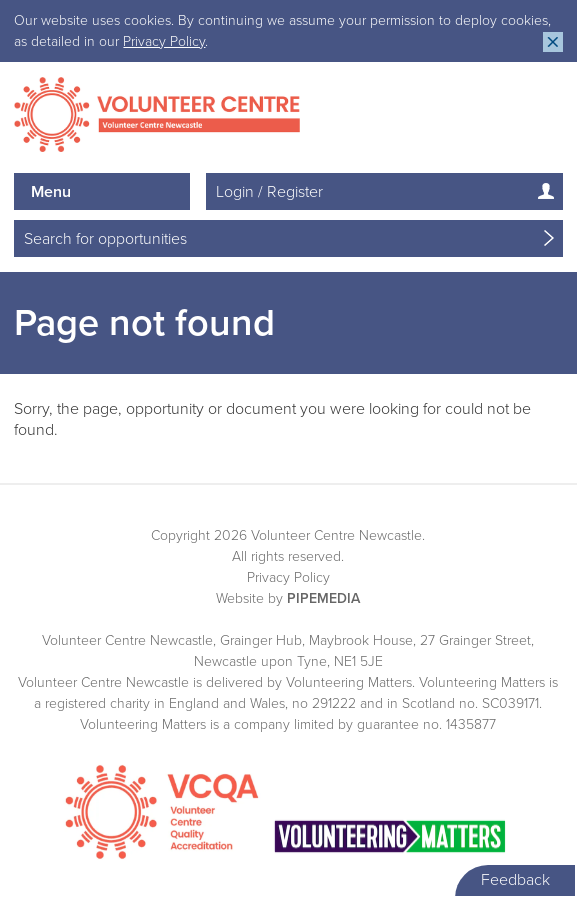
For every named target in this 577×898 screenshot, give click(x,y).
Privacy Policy (164, 41)
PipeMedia (323, 598)
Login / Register (269, 192)
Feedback (515, 880)
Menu (51, 192)
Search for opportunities (105, 239)
